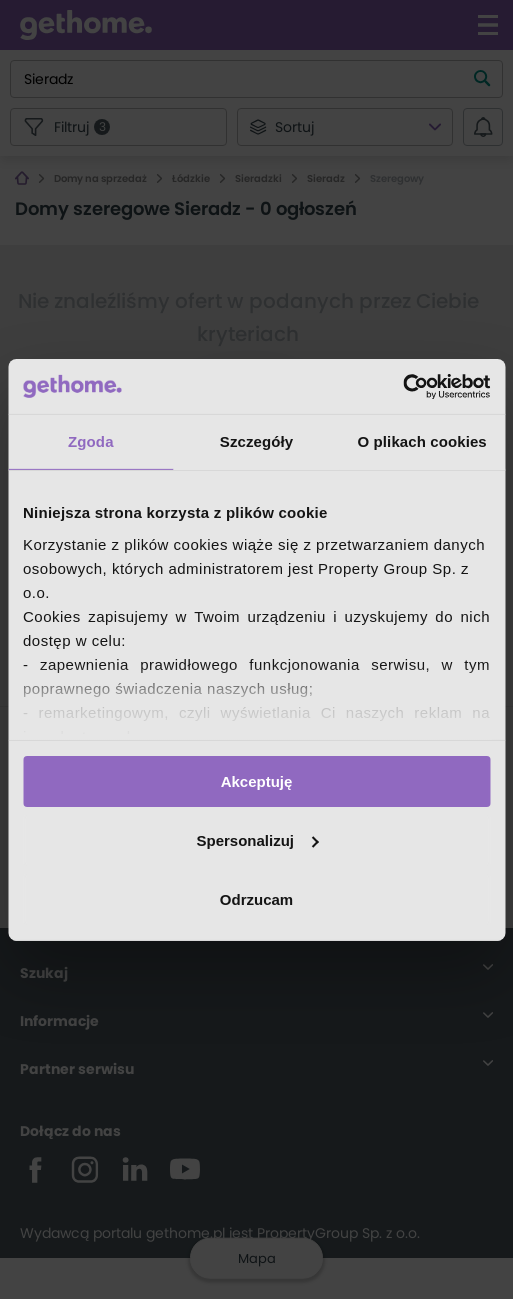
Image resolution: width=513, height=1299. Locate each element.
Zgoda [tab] (91, 441)
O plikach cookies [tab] (422, 441)
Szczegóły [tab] (256, 441)
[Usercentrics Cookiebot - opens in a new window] (402, 386)
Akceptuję (257, 781)
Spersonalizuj (257, 840)
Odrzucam (256, 898)
